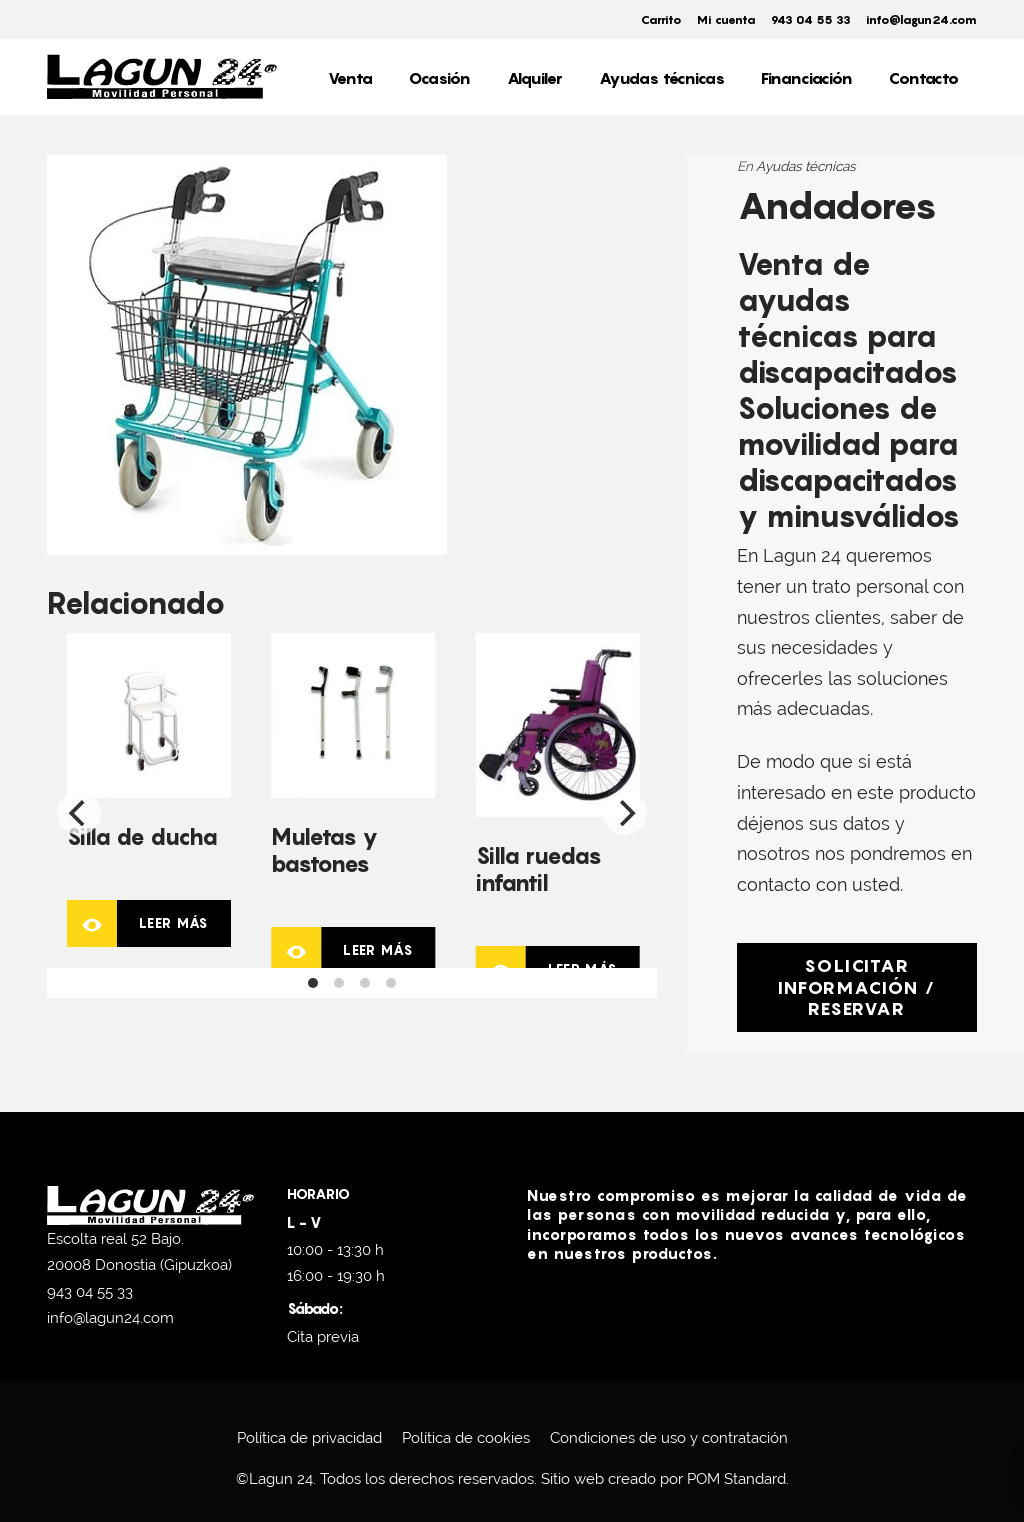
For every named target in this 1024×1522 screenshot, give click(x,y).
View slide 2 (339, 983)
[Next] (625, 813)
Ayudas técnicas (806, 166)
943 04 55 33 (90, 1292)
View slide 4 (391, 983)
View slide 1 (313, 983)
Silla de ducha (142, 836)
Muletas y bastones (324, 850)
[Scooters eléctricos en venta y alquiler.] (162, 77)
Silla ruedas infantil (539, 869)
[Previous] (79, 813)
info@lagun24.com (110, 1318)
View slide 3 (365, 983)
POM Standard (736, 1479)
